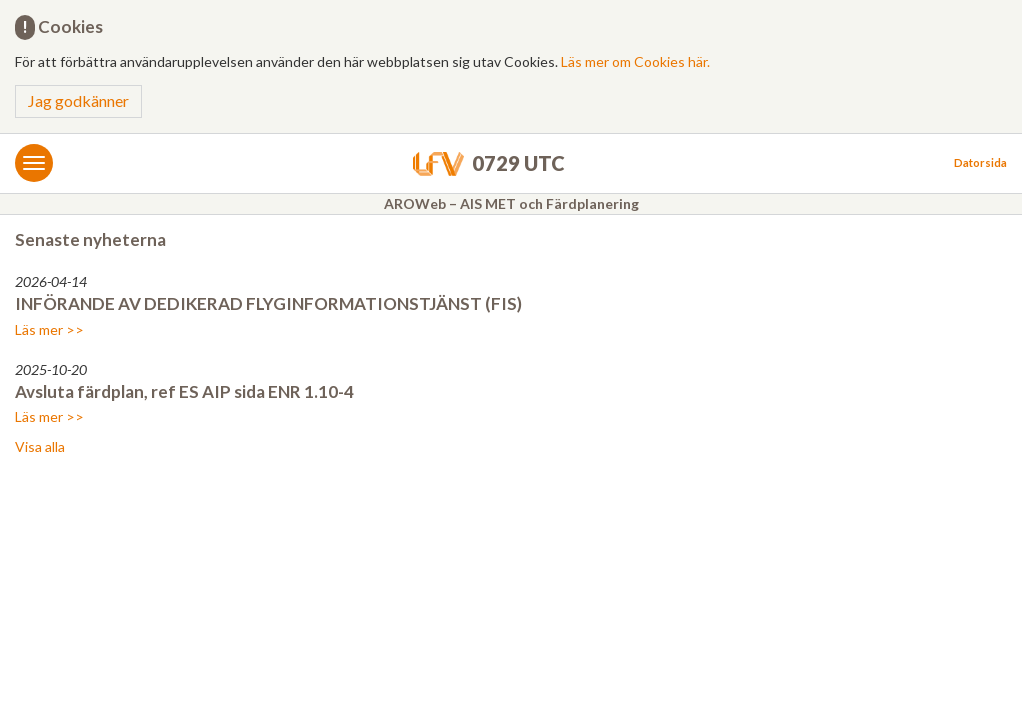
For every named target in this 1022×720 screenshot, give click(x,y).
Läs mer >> (49, 329)
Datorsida (980, 162)
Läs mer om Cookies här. (635, 61)
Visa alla (40, 446)
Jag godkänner (78, 100)
